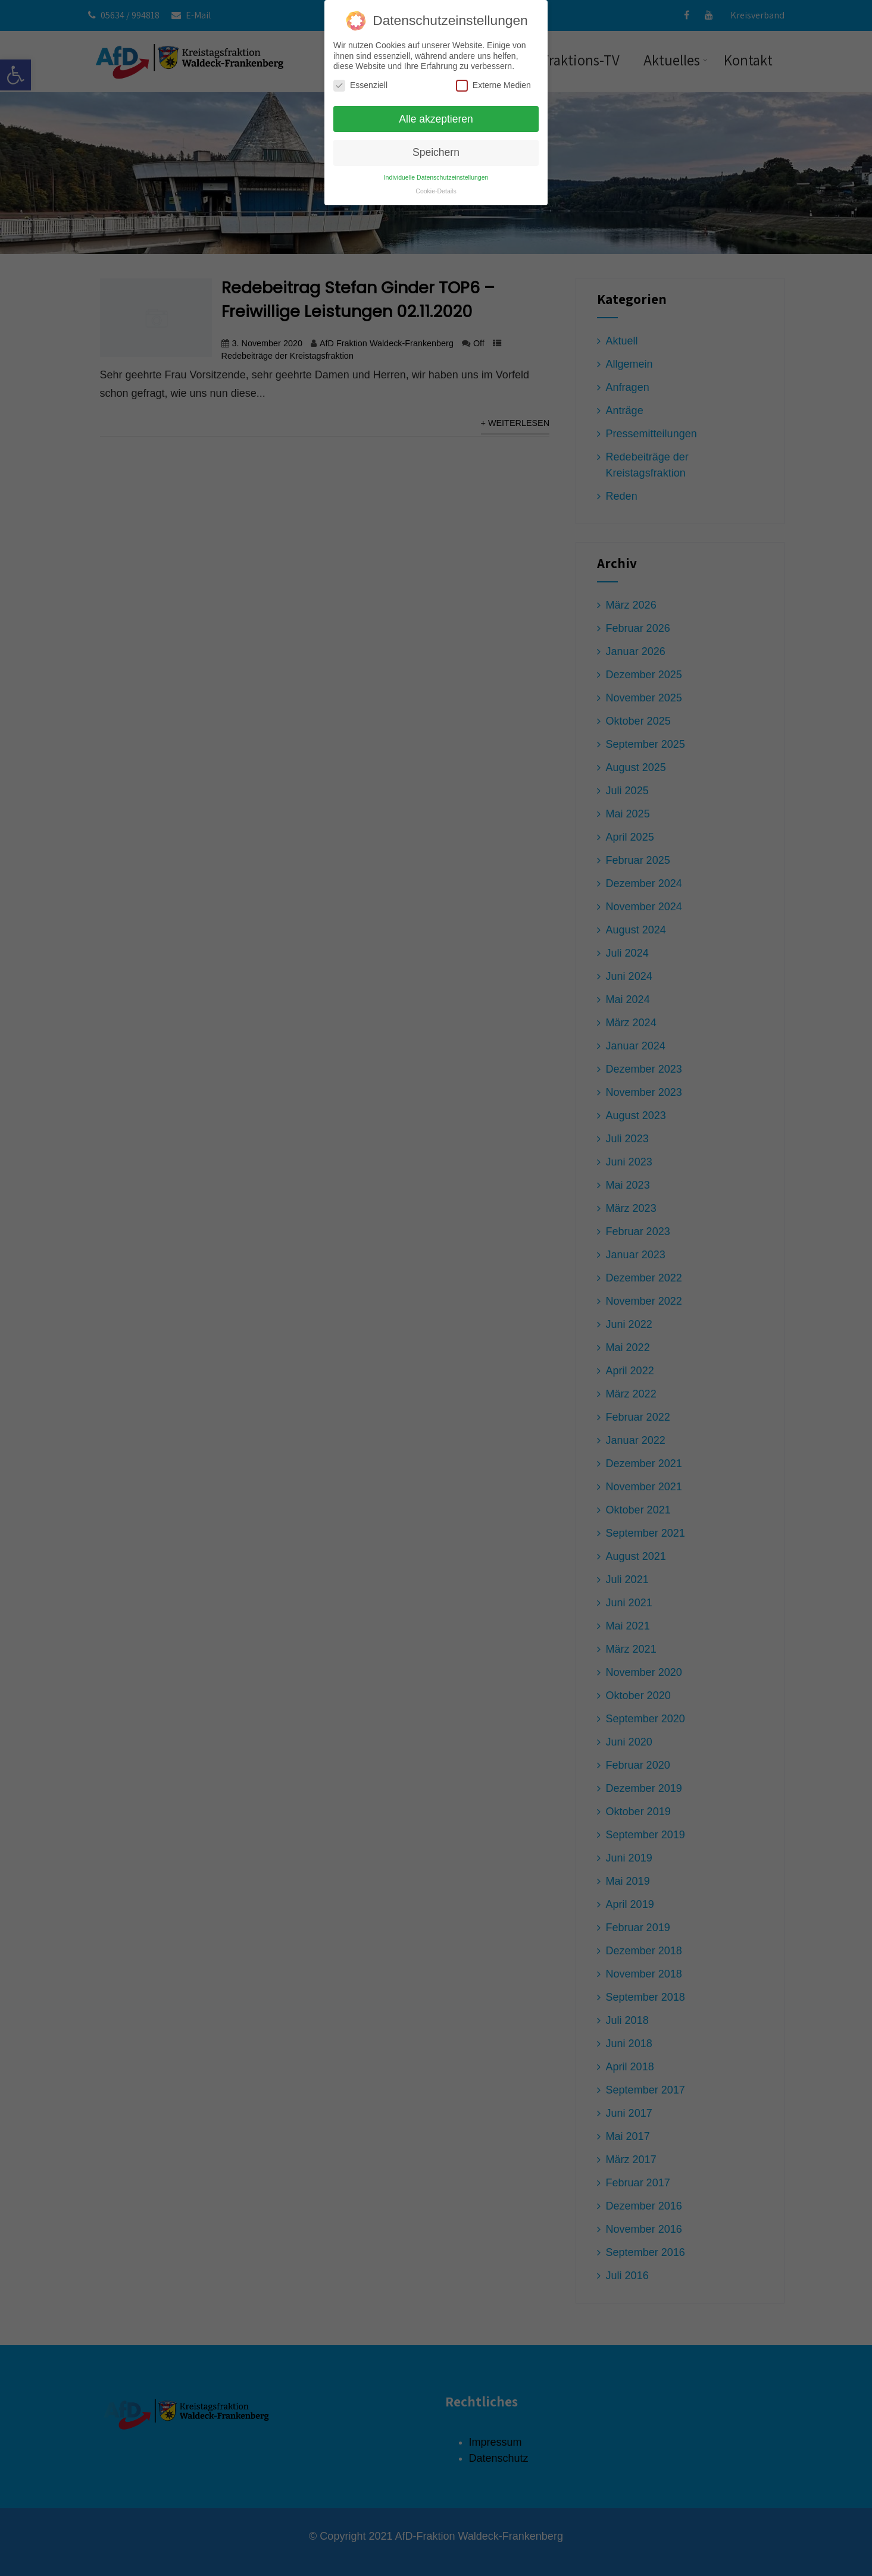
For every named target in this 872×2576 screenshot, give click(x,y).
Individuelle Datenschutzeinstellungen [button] (436, 176)
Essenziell (360, 84)
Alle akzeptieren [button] (436, 118)
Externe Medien (493, 84)
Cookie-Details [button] (435, 189)
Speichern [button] (436, 151)
